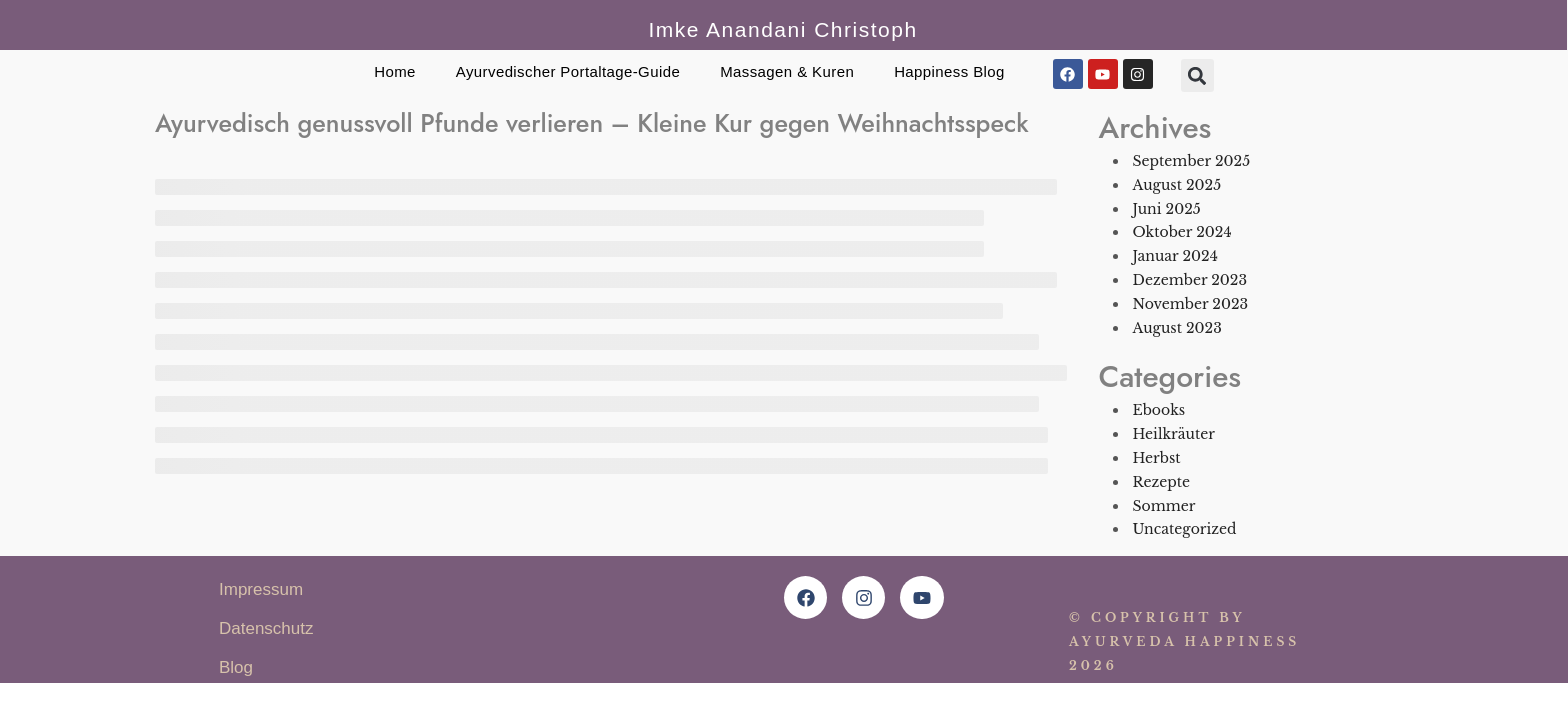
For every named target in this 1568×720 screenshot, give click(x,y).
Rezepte (1162, 482)
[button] (1197, 75)
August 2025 (1177, 185)
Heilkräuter (1174, 434)
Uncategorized (1185, 529)
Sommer (1164, 506)
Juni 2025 (1167, 209)
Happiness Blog (949, 71)
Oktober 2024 (1182, 232)
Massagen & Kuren (787, 71)
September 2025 (1192, 161)
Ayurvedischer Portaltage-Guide (568, 71)
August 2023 (1177, 328)
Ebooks (1159, 410)
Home (395, 71)
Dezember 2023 (1190, 280)
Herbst (1157, 458)
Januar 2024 (1175, 256)
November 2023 (1191, 304)
